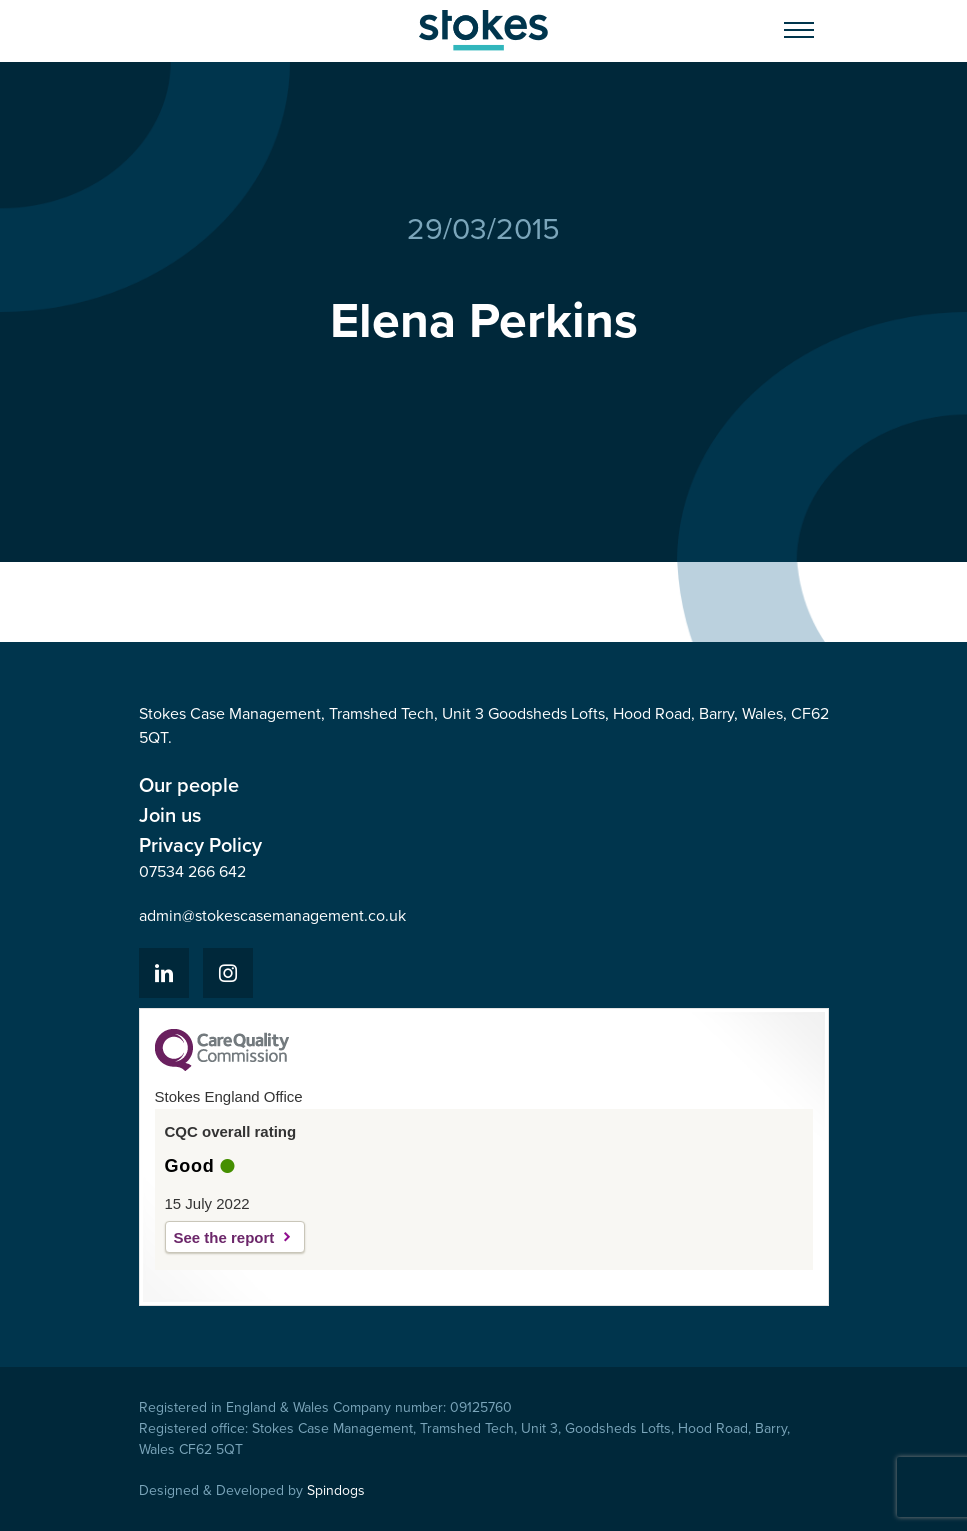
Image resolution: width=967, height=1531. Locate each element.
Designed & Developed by (252, 1490)
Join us (170, 815)
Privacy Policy (200, 845)
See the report (224, 1237)
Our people (189, 785)
